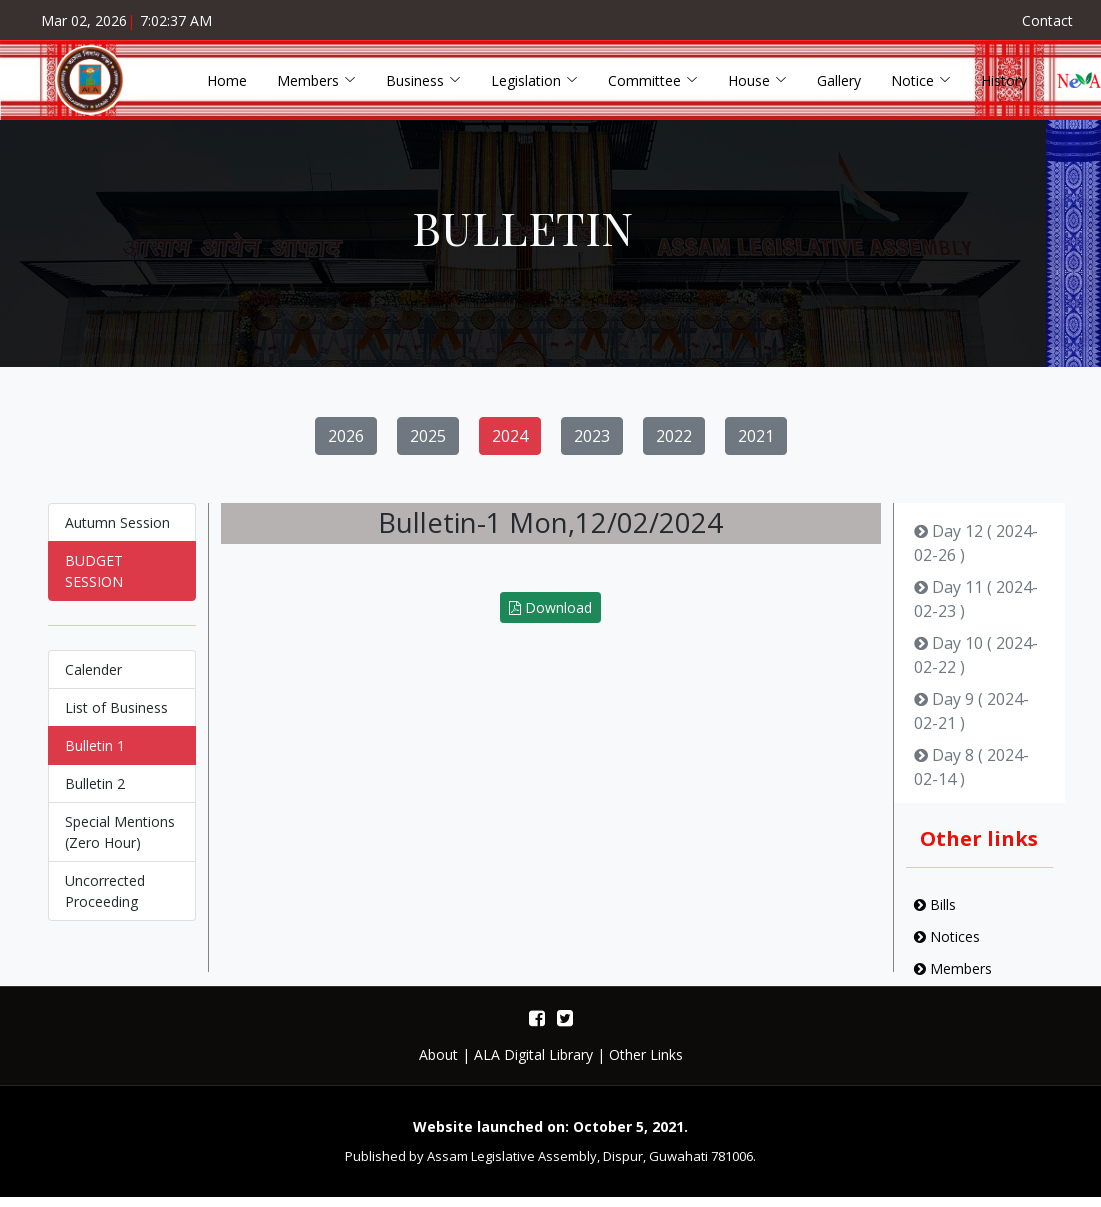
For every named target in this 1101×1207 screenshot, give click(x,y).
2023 (592, 445)
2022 (674, 445)
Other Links (646, 1054)
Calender (93, 678)
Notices (947, 945)
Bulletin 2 (95, 792)
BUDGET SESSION (94, 580)
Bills (935, 913)
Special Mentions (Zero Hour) (120, 841)
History (1004, 80)
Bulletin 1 (95, 754)
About (438, 1054)
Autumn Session (117, 531)
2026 (346, 445)
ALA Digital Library (533, 1054)
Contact (1047, 20)
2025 (428, 445)
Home (227, 80)
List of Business (116, 716)
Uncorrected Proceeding (105, 900)
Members (953, 977)
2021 (756, 445)
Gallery (839, 80)
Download (550, 616)
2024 (510, 445)
